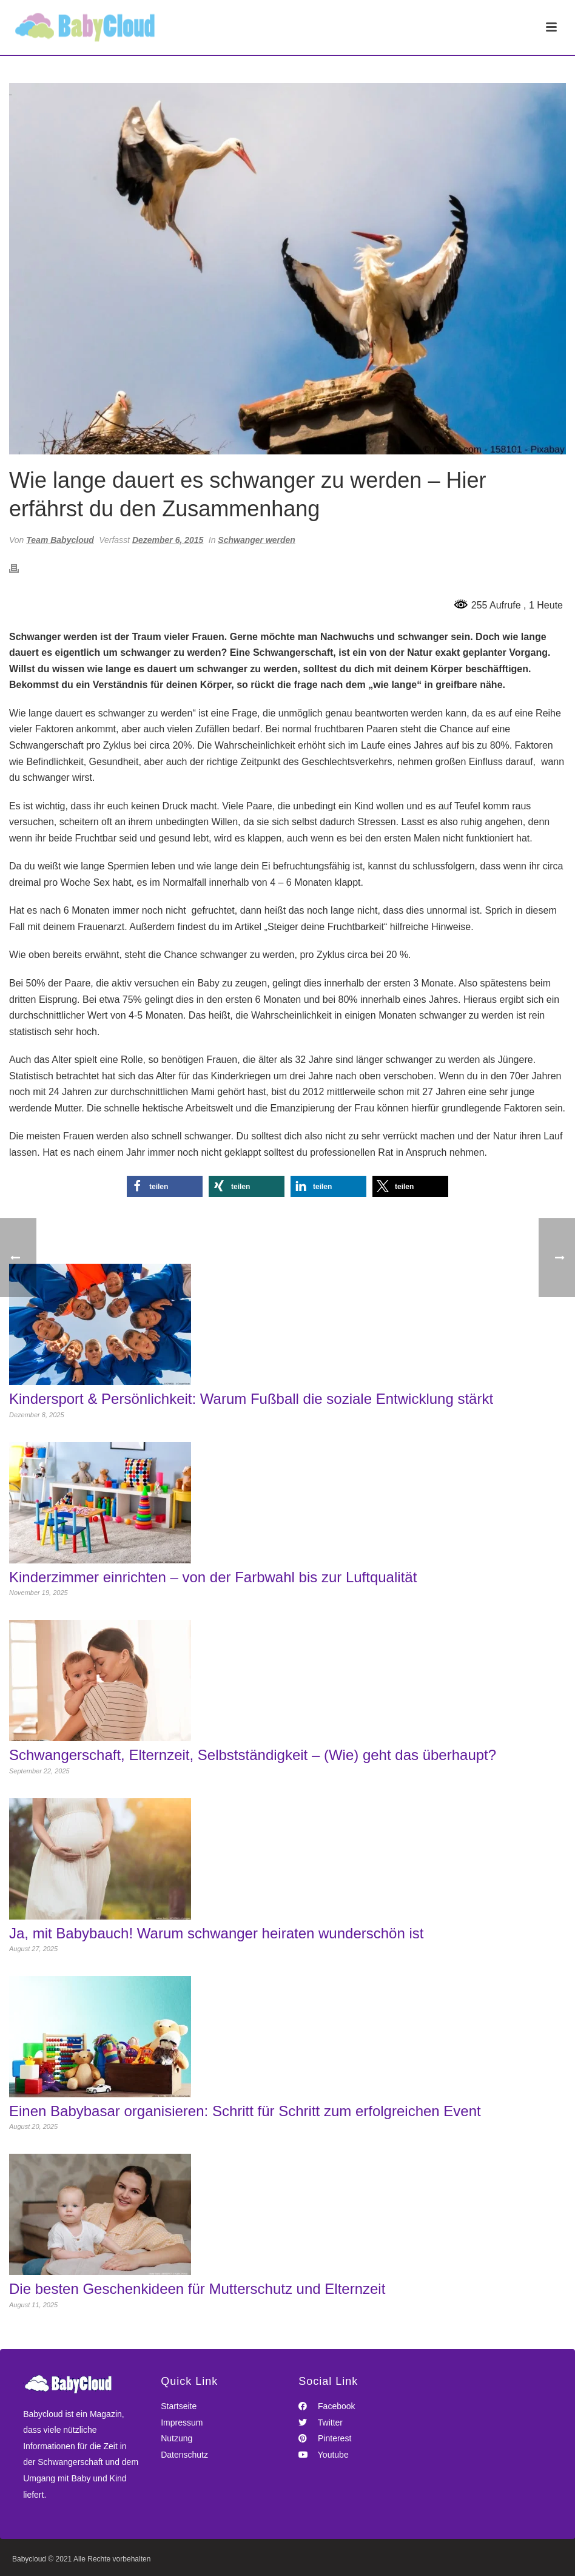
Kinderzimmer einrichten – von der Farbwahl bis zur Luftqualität (213, 1577)
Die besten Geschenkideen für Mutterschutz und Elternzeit (197, 2289)
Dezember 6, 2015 (168, 540)
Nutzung (176, 2438)
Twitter (320, 2422)
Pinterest (324, 2438)
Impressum (182, 2422)
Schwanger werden (256, 540)
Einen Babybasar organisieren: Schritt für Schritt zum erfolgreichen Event (245, 2111)
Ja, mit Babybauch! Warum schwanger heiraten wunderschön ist (216, 1933)
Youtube (323, 2455)
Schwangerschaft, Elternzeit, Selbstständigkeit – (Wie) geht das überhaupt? (252, 1755)
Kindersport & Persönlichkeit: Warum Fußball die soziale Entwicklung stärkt (251, 1399)
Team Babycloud (60, 540)
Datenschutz (184, 2455)
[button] (165, 1186)
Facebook (326, 2406)
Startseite (179, 2406)
